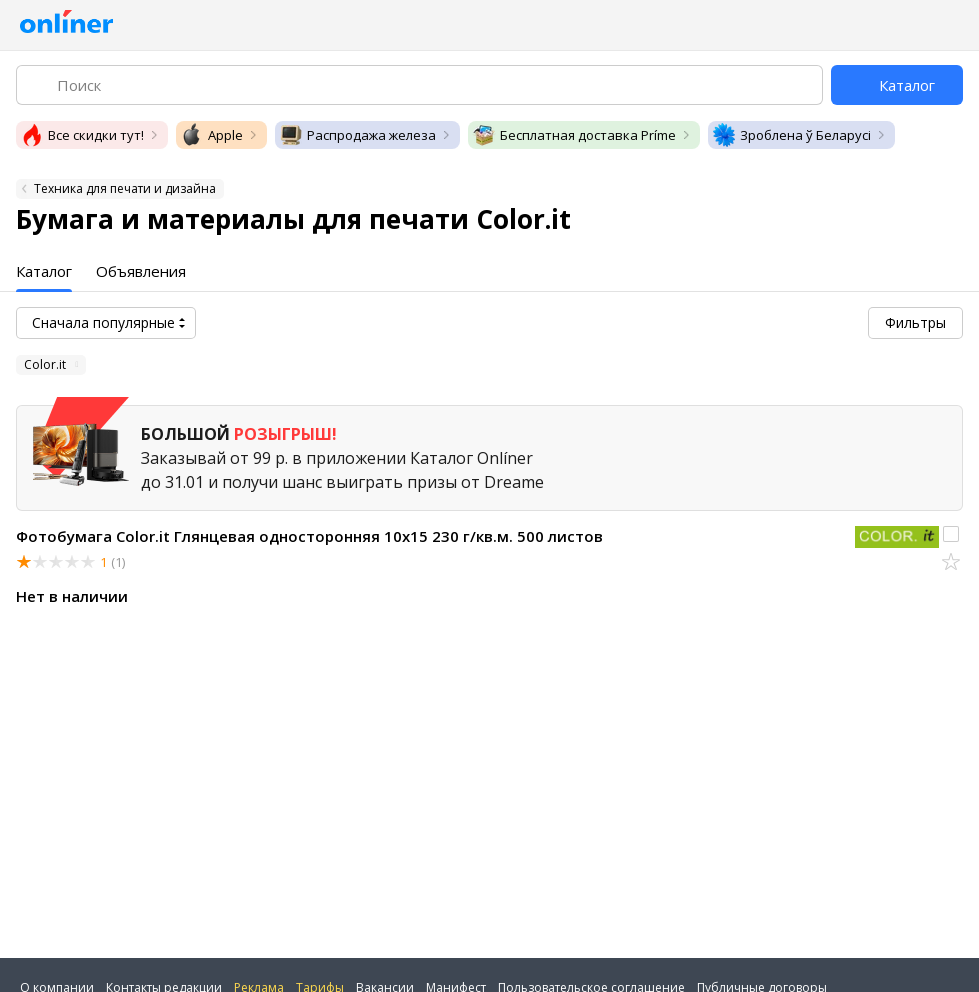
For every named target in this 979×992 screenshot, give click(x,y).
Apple (211, 135)
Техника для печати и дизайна (125, 188)
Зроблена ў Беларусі (791, 135)
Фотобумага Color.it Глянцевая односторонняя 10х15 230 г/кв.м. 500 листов (309, 536)
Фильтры (915, 322)
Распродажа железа (357, 135)
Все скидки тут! (82, 135)
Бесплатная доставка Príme (574, 135)
